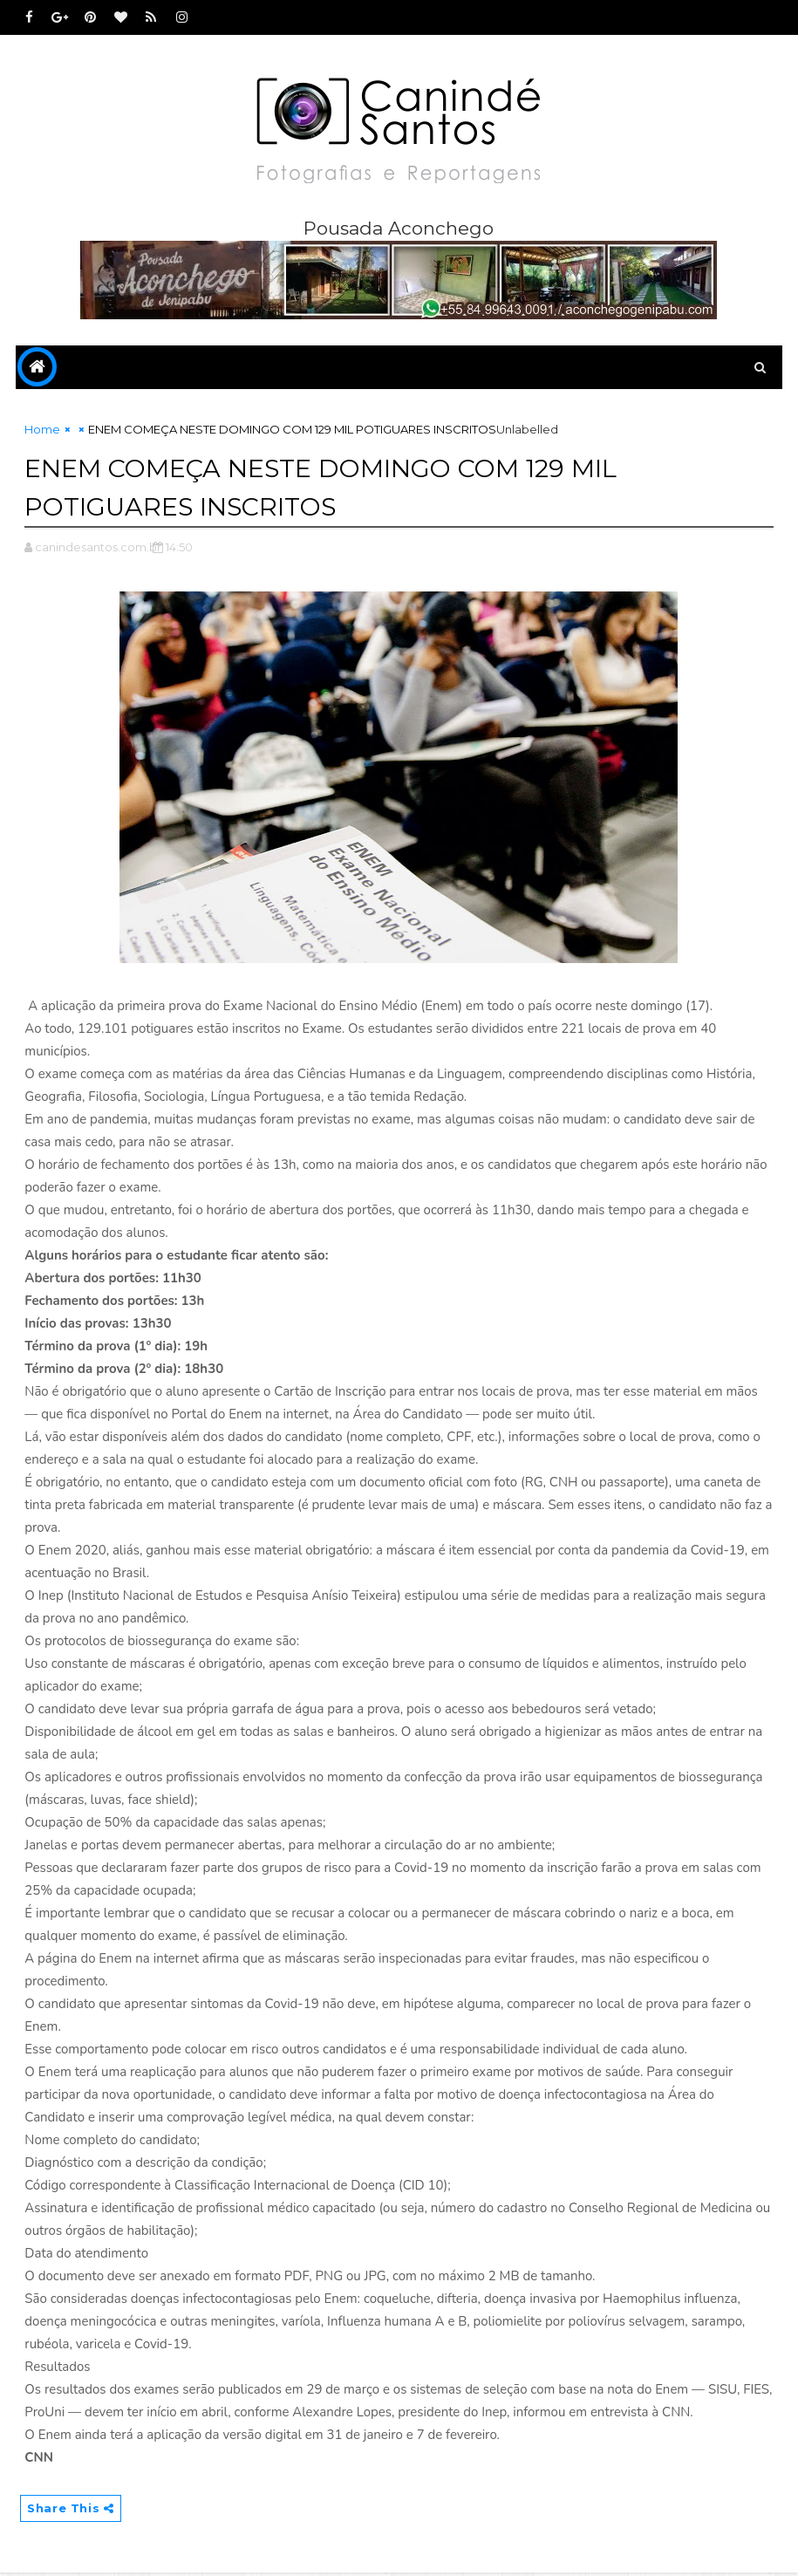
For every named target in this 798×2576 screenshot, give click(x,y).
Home (42, 433)
